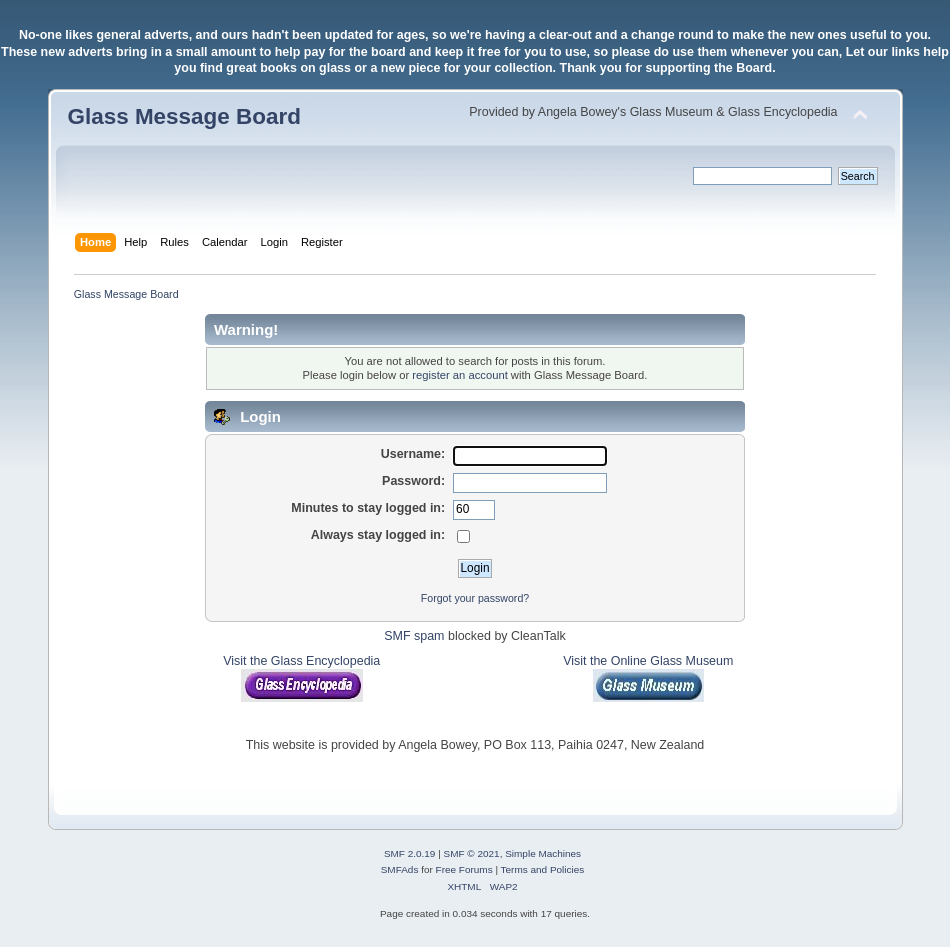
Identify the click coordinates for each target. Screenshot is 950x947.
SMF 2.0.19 (410, 853)
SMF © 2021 (472, 853)
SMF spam (414, 636)
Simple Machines (543, 853)
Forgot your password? (475, 598)
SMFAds (400, 869)
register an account (459, 375)
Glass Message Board (184, 116)
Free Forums (464, 869)
